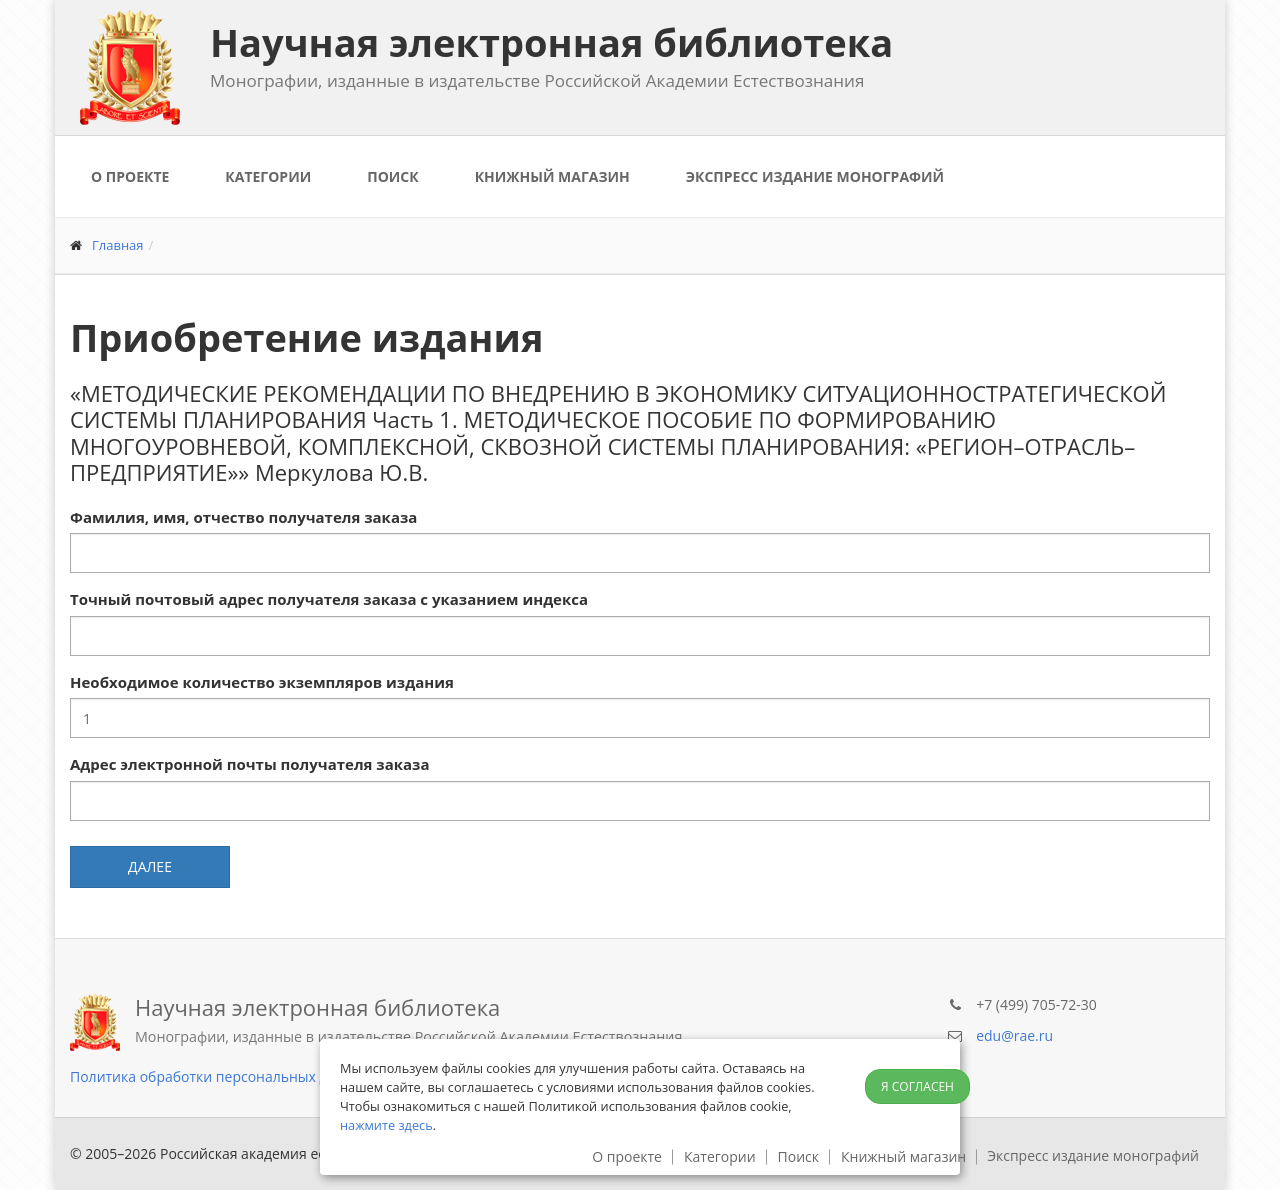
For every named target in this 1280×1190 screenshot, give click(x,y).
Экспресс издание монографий (815, 176)
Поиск (392, 176)
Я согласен (917, 1086)
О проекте (130, 176)
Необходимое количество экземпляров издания (262, 682)
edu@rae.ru (1014, 1035)
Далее (150, 866)
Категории (268, 176)
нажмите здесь (386, 1125)
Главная (118, 245)
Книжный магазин (552, 176)
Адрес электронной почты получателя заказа (249, 764)
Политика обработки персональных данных (220, 1076)
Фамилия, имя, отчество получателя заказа (243, 517)
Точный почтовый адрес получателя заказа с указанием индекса (329, 599)
